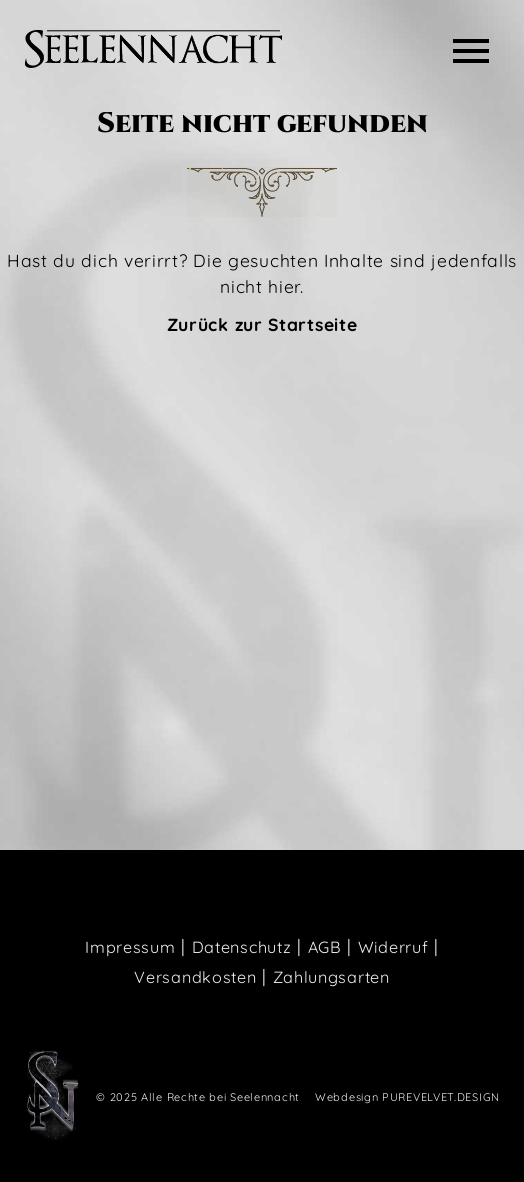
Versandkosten (195, 977)
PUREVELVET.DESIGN (441, 1097)
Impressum (130, 947)
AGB (325, 947)
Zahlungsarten (331, 977)
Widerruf (393, 947)
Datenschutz (242, 947)
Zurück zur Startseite (262, 324)
